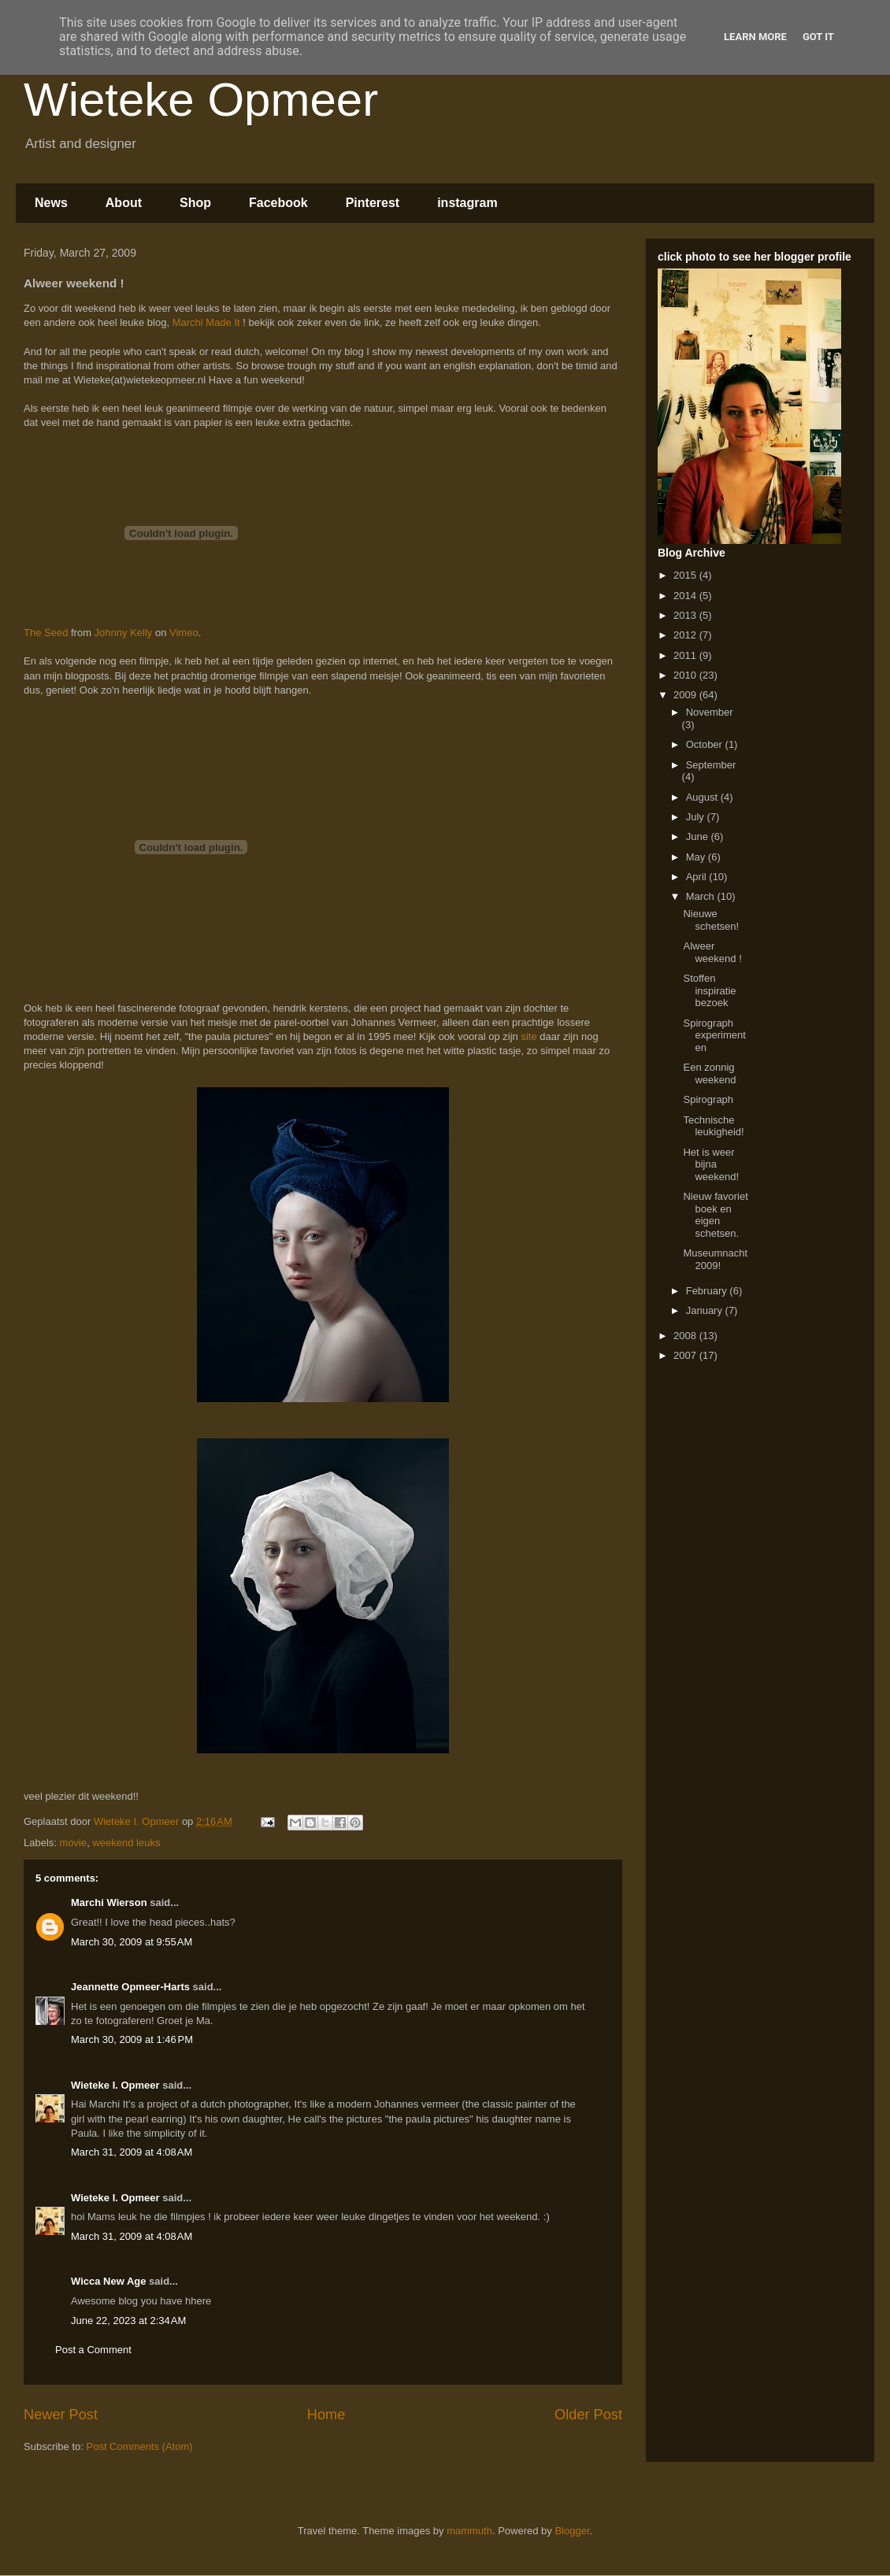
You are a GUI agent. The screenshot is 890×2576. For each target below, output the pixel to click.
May (697, 857)
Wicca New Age (108, 2281)
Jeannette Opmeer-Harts (130, 1987)
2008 (686, 1336)
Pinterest (372, 202)
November (709, 712)
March (702, 896)
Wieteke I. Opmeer (115, 2085)
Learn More (755, 37)
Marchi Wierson (109, 1902)
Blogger (571, 2531)
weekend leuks (126, 1843)
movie (73, 1843)
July (696, 817)
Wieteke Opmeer (201, 99)
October (705, 744)
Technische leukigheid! (713, 1126)
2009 (686, 695)
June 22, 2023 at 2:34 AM (128, 2320)
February (708, 1291)
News (51, 202)
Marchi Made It (206, 322)
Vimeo (183, 632)
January (705, 1310)
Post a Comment (93, 2350)
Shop (195, 202)
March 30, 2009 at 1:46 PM (132, 2039)
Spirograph (708, 1099)
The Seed (46, 632)
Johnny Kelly (124, 632)
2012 (686, 635)
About (124, 202)
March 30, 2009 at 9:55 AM (131, 1942)
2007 (686, 1355)
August (703, 797)
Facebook (278, 202)
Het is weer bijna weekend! (711, 1164)
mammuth (469, 2531)
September (711, 765)
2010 (686, 675)
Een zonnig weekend (709, 1073)
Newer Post (61, 2414)
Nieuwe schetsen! (711, 920)
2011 (686, 655)
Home (326, 2414)
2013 (686, 615)
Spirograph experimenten (714, 1035)
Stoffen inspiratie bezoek (709, 990)
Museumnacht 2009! (715, 1259)
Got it (818, 37)
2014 (686, 595)
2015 (686, 575)
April (698, 877)
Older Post (588, 2414)
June (698, 836)
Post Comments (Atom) (140, 2446)
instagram (467, 202)
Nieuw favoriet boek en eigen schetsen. (715, 1214)
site (528, 1036)
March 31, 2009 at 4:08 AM (131, 2152)
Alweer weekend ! (712, 952)
